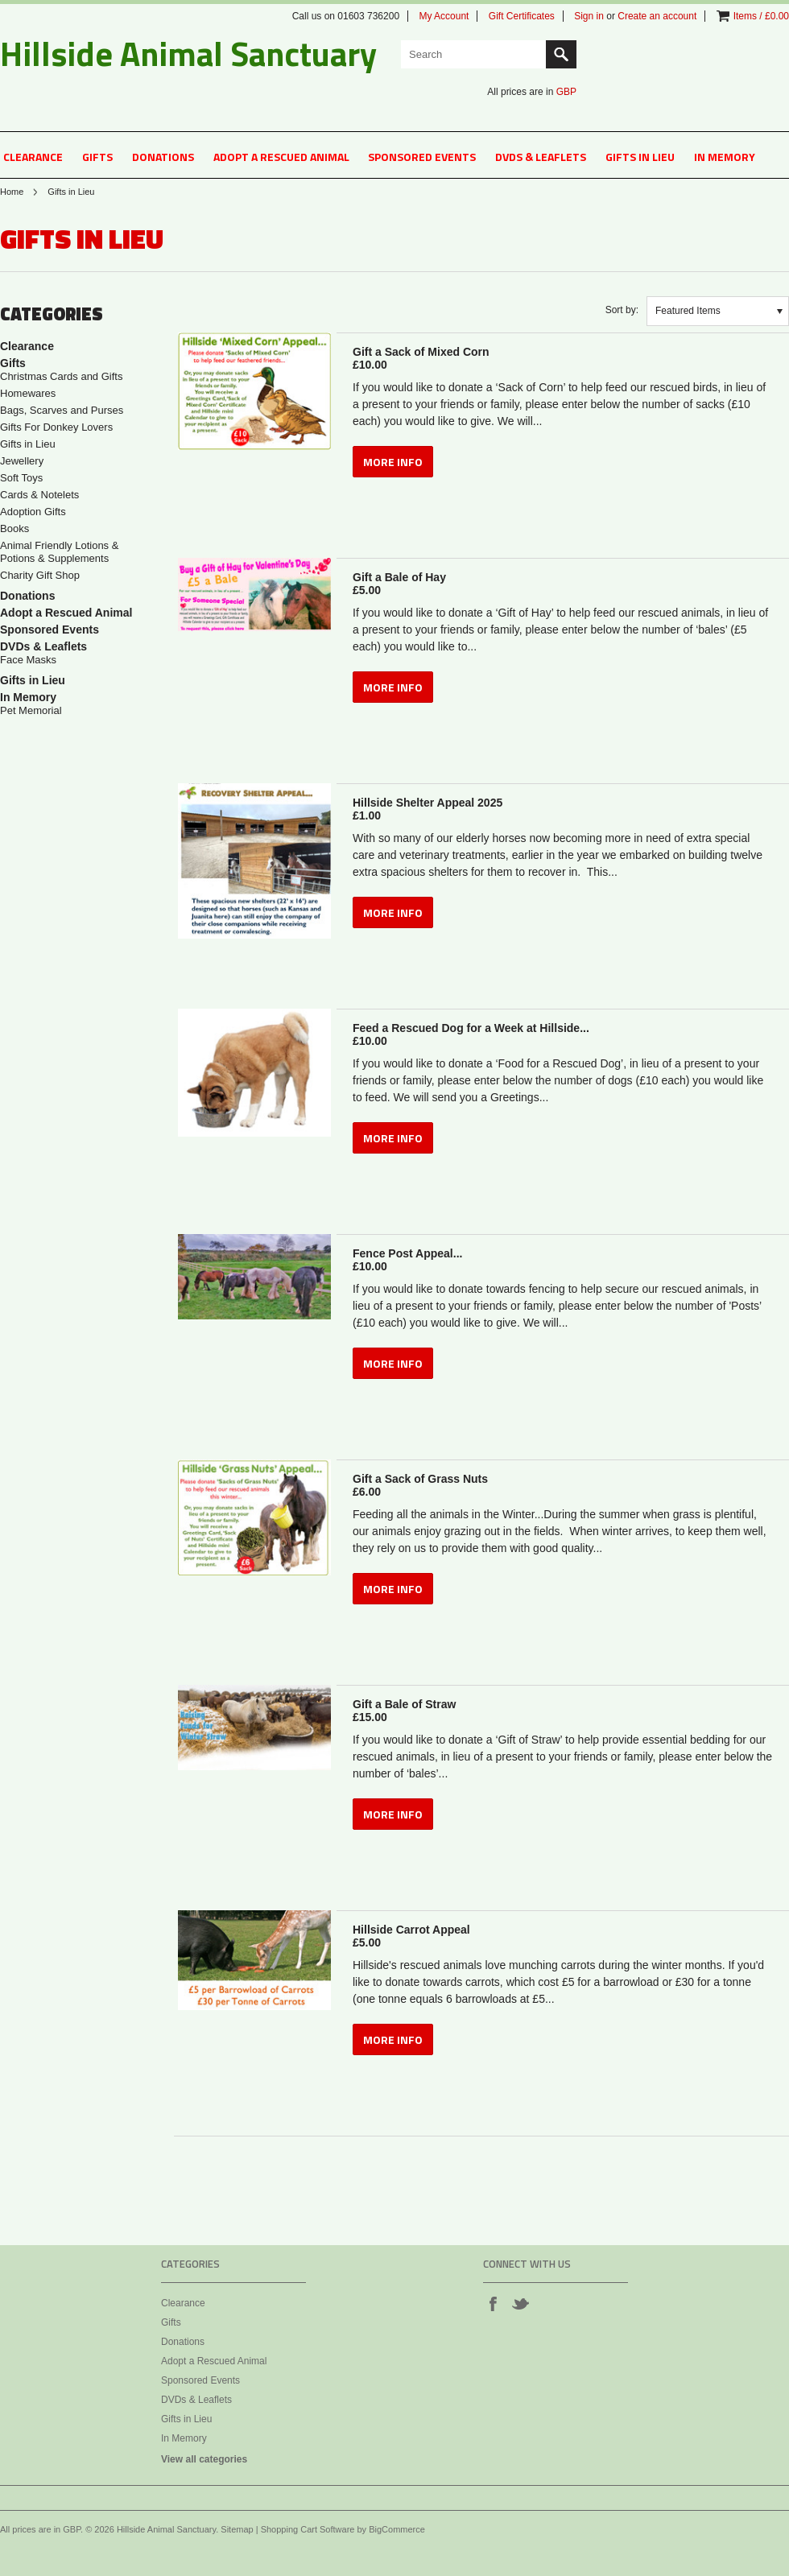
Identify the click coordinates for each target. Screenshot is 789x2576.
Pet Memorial (31, 710)
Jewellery (21, 461)
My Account (444, 16)
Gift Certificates (522, 16)
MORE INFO (393, 461)
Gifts (97, 156)
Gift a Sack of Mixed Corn (563, 358)
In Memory (724, 156)
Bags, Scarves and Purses (61, 410)
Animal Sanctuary (188, 53)
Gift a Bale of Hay (563, 584)
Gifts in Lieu (640, 156)
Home (11, 191)
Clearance (33, 156)
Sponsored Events (422, 156)
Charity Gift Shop (40, 575)
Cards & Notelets (39, 495)
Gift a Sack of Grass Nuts (563, 1485)
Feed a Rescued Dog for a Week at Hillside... (563, 1034)
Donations (163, 156)
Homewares (28, 393)
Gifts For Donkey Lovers (56, 427)
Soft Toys (21, 478)
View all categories (204, 2459)
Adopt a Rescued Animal (281, 156)
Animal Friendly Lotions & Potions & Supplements (59, 551)
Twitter (520, 2303)
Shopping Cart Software (308, 2529)
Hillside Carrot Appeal (563, 1936)
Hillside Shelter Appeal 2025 (563, 809)
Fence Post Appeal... (563, 1260)
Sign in (589, 16)
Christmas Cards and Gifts (61, 376)
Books (14, 528)
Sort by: (621, 310)
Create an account (657, 16)
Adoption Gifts (33, 512)
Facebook (492, 2303)
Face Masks (28, 660)
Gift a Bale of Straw (563, 1711)
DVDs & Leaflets (540, 156)
